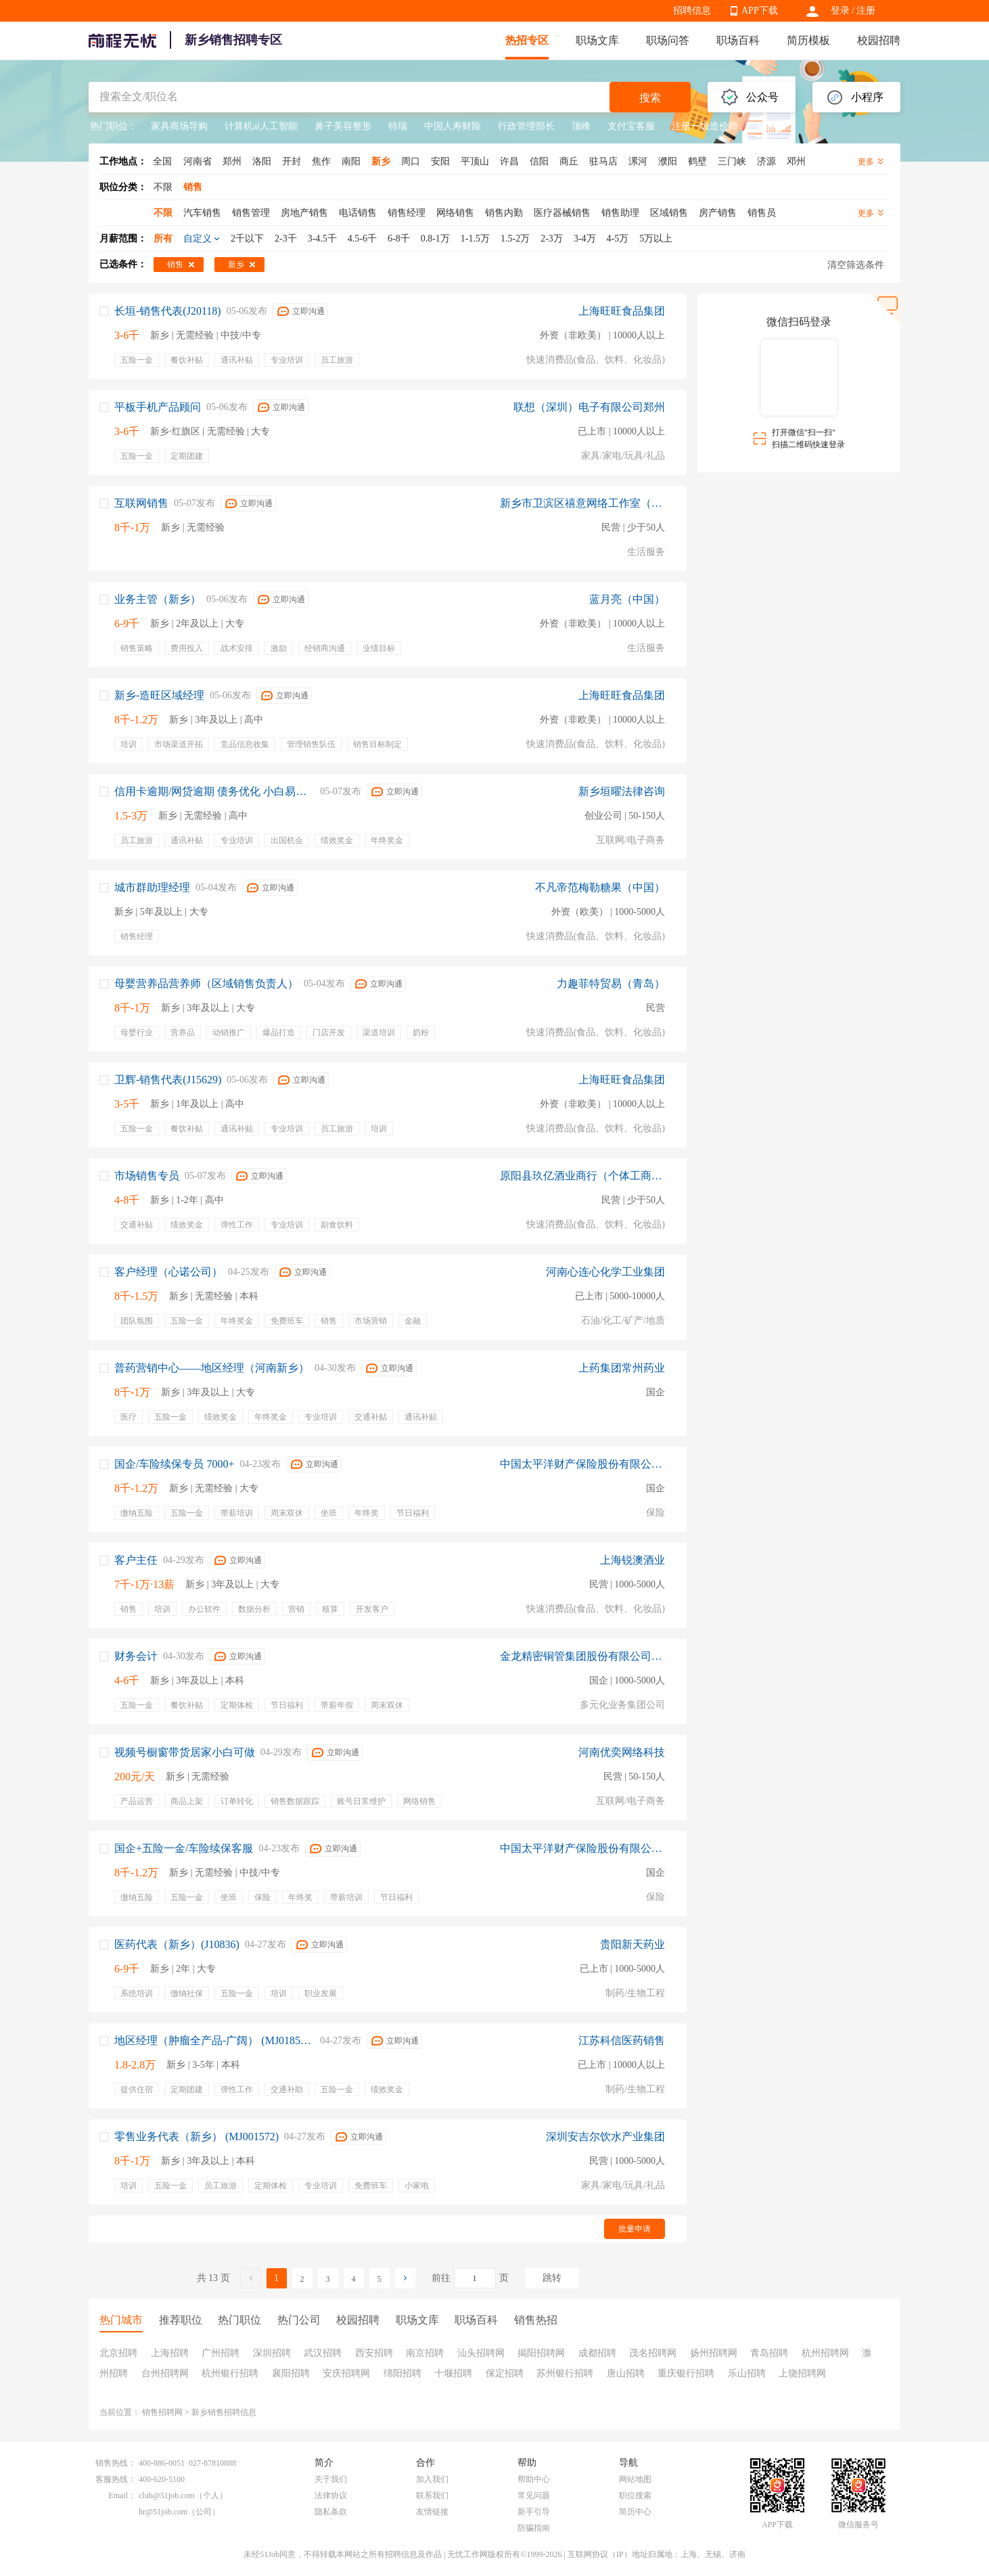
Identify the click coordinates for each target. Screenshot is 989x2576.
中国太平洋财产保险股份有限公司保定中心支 (582, 1464)
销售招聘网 (162, 2412)
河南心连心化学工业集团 (605, 1272)
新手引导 (534, 2511)
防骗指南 (534, 2528)
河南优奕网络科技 (621, 1752)
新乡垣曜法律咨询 (621, 791)
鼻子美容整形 (343, 126)
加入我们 (432, 2479)
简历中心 (635, 2511)
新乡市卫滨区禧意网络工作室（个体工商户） (582, 503)
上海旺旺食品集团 (621, 311)
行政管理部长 (526, 126)
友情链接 (432, 2511)
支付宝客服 (631, 126)
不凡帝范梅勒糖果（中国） (600, 887)
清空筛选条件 (855, 265)
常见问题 (534, 2495)
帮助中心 (534, 2479)
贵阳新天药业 (632, 1944)
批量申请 (634, 2229)
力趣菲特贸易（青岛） (611, 983)
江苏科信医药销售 (621, 2040)
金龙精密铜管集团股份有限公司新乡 (582, 1656)
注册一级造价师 (705, 126)
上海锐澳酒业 (632, 1560)
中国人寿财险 (452, 126)
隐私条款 (331, 2511)
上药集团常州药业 (621, 1368)
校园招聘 (878, 40)
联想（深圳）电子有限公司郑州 (589, 407)
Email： (122, 2495)
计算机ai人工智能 (261, 126)
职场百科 (738, 40)
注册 (865, 10)
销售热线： (115, 2463)
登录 (840, 10)
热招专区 (527, 40)
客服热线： (115, 2479)
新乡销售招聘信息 (223, 2412)
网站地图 (635, 2479)
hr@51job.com (163, 2511)
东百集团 (774, 126)
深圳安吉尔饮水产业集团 (605, 2136)
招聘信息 (692, 10)
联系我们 (432, 2495)
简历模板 (808, 40)
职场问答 (667, 40)
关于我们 (331, 2479)
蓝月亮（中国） (627, 599)
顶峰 (581, 126)
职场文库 (597, 40)
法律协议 (331, 2495)
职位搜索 (635, 2495)
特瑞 (397, 126)
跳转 (552, 2278)
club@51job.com (167, 2495)
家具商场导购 (179, 126)
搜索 (650, 98)
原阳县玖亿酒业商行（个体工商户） (582, 1175)
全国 (162, 161)
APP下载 (759, 10)
